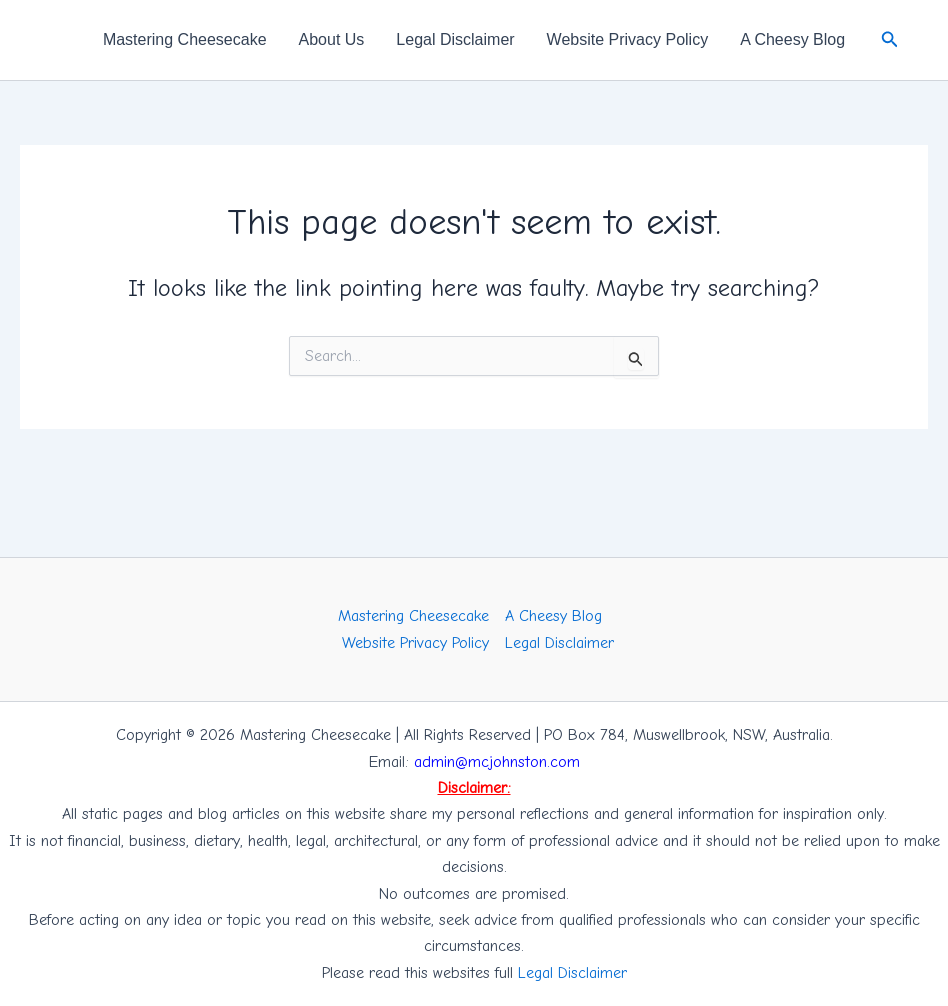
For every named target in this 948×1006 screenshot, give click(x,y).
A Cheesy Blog (792, 39)
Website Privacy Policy (628, 39)
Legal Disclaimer (455, 39)
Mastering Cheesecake (185, 39)
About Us (332, 39)
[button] (890, 40)
